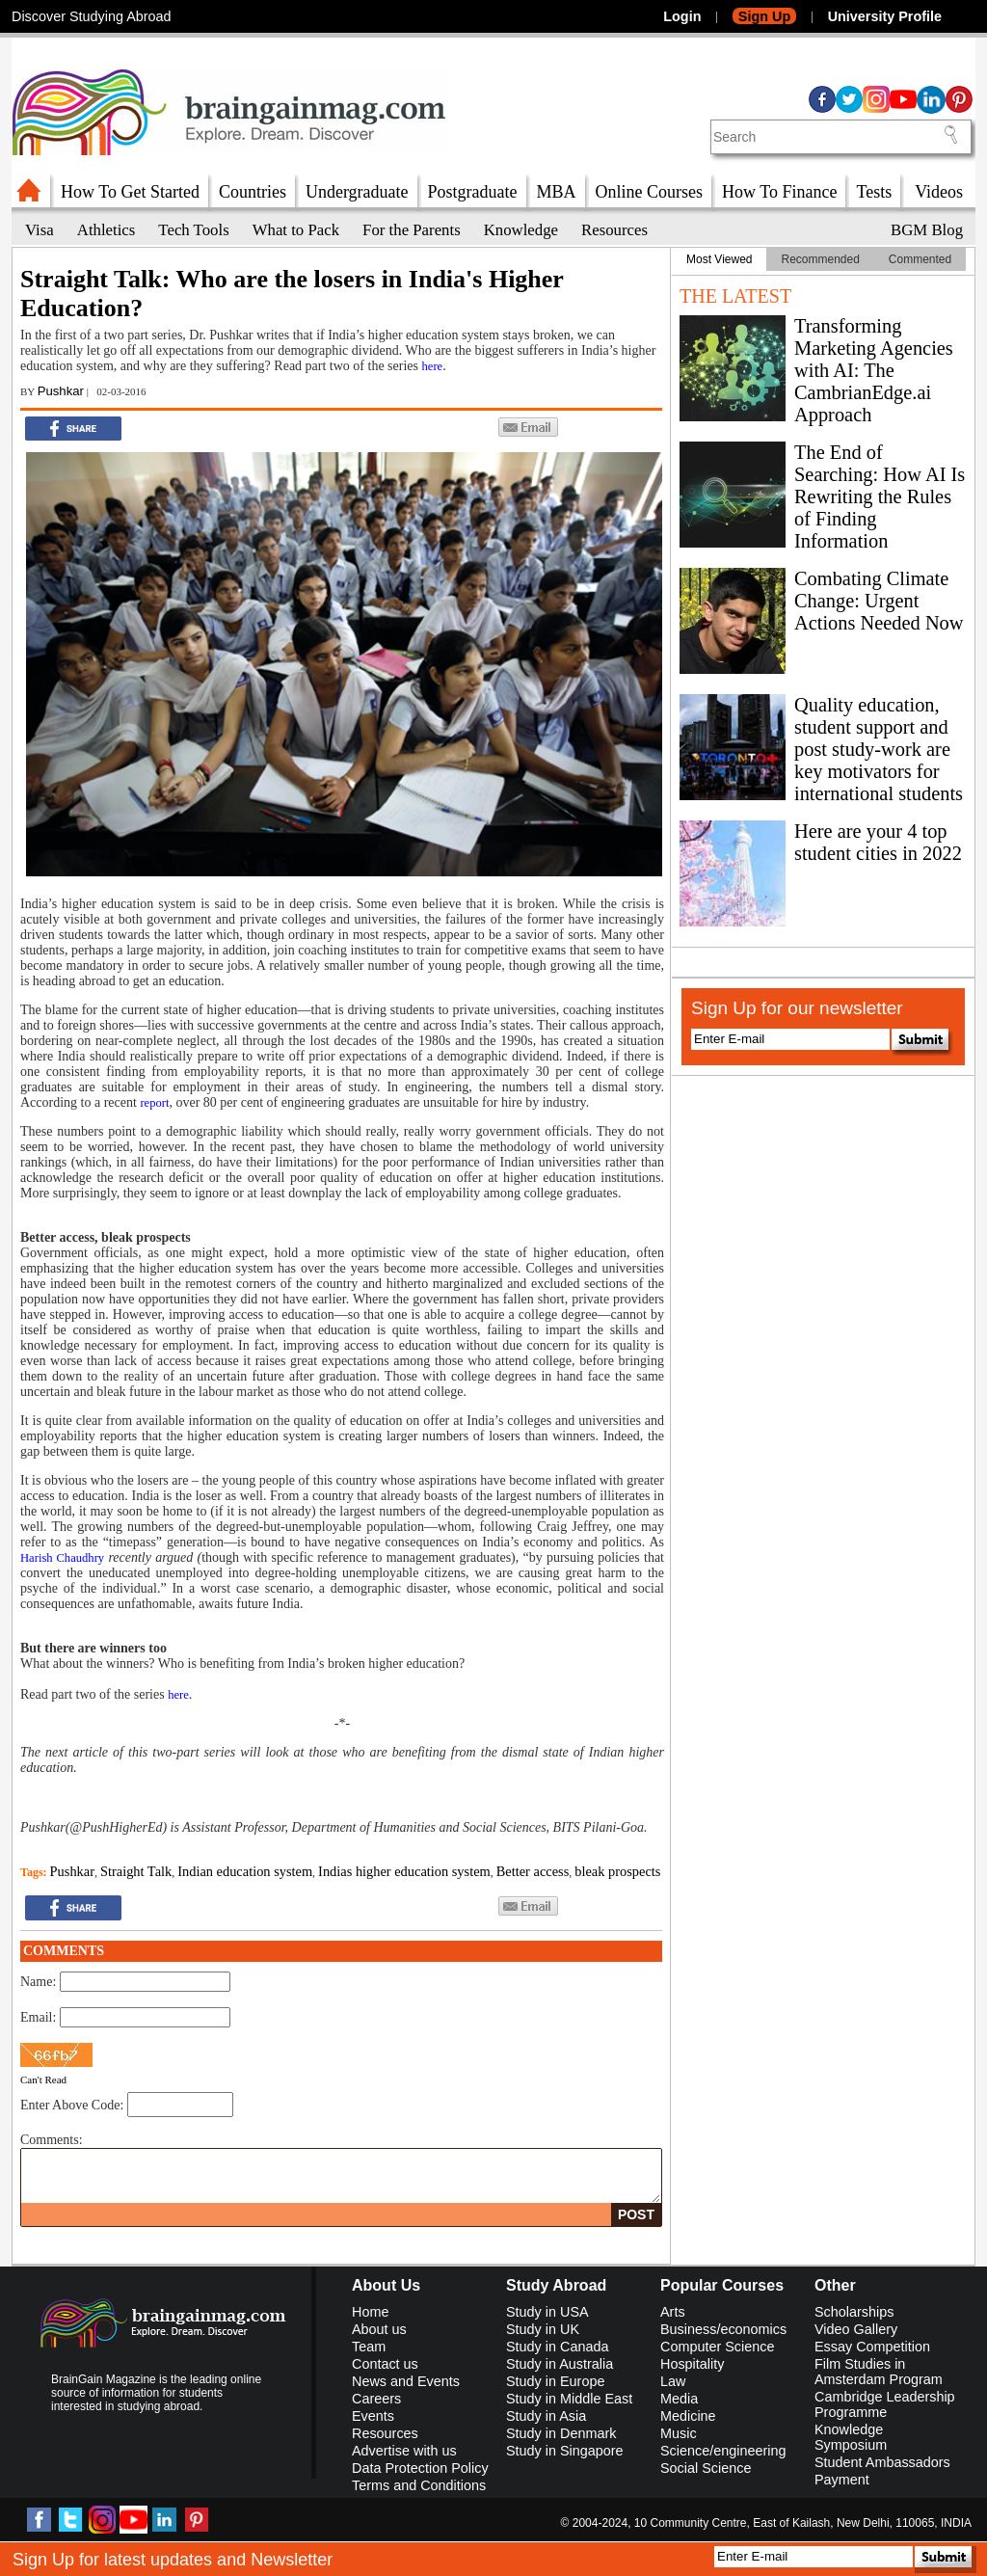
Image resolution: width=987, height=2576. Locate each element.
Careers (376, 2398)
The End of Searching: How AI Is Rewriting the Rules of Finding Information (879, 496)
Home (370, 2312)
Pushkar (61, 391)
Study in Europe (555, 2381)
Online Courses (650, 191)
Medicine (688, 2416)
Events (373, 2416)
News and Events (406, 2381)
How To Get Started (130, 191)
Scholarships (854, 2312)
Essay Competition (872, 2346)
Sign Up (764, 16)
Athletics (106, 230)
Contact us (385, 2364)
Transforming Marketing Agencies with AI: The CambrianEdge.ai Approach (873, 370)
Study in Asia (546, 2416)
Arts (672, 2312)
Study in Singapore (565, 2450)
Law (672, 2381)
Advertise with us (404, 2450)
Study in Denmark (561, 2433)
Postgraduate (473, 191)
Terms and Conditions (419, 2485)
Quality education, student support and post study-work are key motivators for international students (878, 749)
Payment (841, 2479)
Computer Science (717, 2346)
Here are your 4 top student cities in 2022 (878, 842)
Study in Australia (559, 2364)
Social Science (705, 2468)
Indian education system (244, 1871)
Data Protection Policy (420, 2468)
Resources (614, 230)
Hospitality (692, 2364)
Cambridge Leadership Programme (884, 2404)
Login (682, 16)
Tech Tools (193, 230)
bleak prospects (617, 1871)
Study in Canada (557, 2346)
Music (678, 2433)
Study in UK (542, 2329)
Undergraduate (357, 191)
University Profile (885, 16)
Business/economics (723, 2329)
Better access (533, 1871)
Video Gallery (855, 2329)
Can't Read (43, 2079)
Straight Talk (136, 1871)
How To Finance (779, 191)
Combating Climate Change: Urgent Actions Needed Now (879, 600)
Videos (939, 191)
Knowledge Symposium (850, 2437)
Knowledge (521, 230)
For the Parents (411, 230)
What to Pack (296, 230)
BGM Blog (927, 230)
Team (369, 2346)
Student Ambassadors (882, 2462)
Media (679, 2398)
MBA (556, 191)
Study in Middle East (569, 2398)
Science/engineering (723, 2450)
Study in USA (547, 2312)
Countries (252, 191)
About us (379, 2329)
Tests (874, 191)
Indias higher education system (404, 1871)
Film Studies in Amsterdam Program (878, 2371)
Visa (39, 230)
